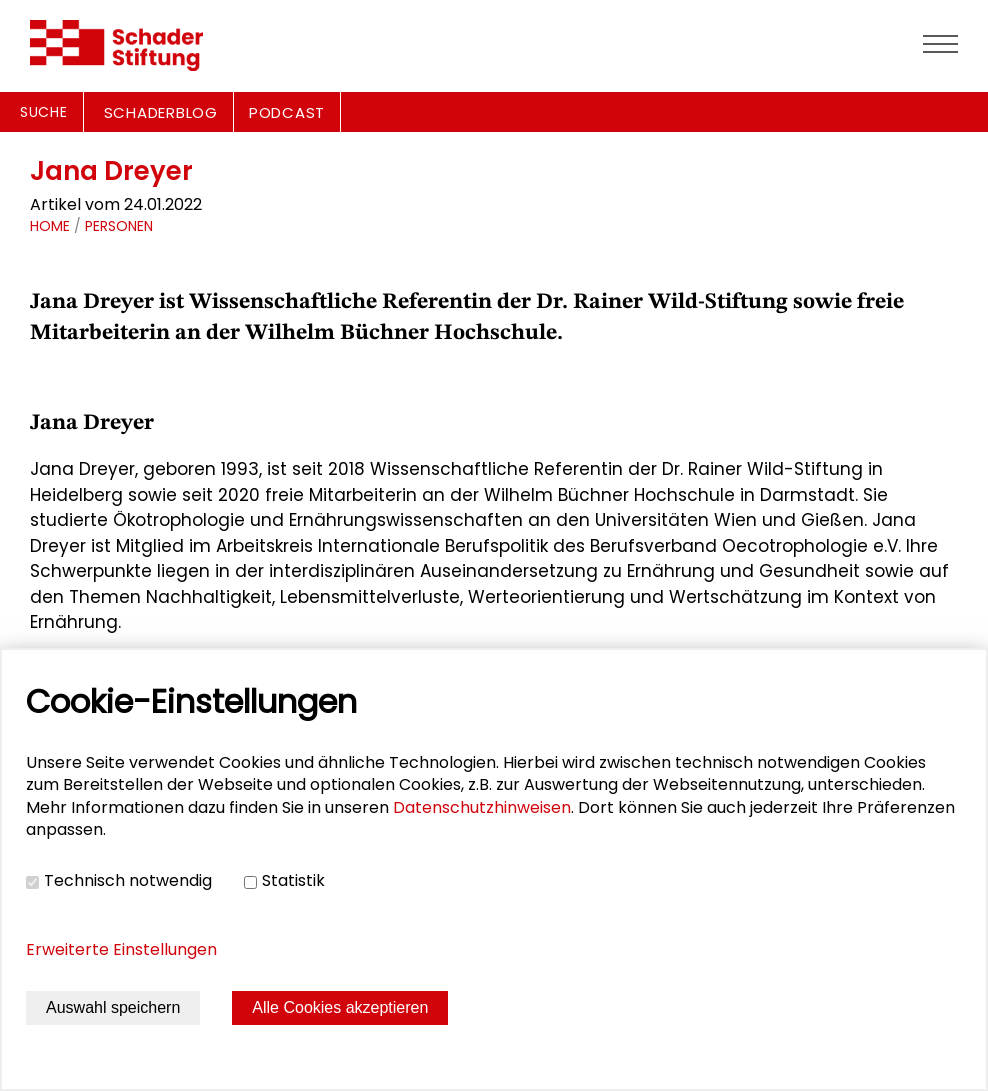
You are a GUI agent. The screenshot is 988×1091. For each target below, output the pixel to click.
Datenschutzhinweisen (482, 807)
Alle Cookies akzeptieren (340, 1007)
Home (50, 226)
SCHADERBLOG (161, 112)
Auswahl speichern (113, 1007)
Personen (119, 226)
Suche (44, 112)
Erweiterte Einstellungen (121, 949)
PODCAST (287, 112)
